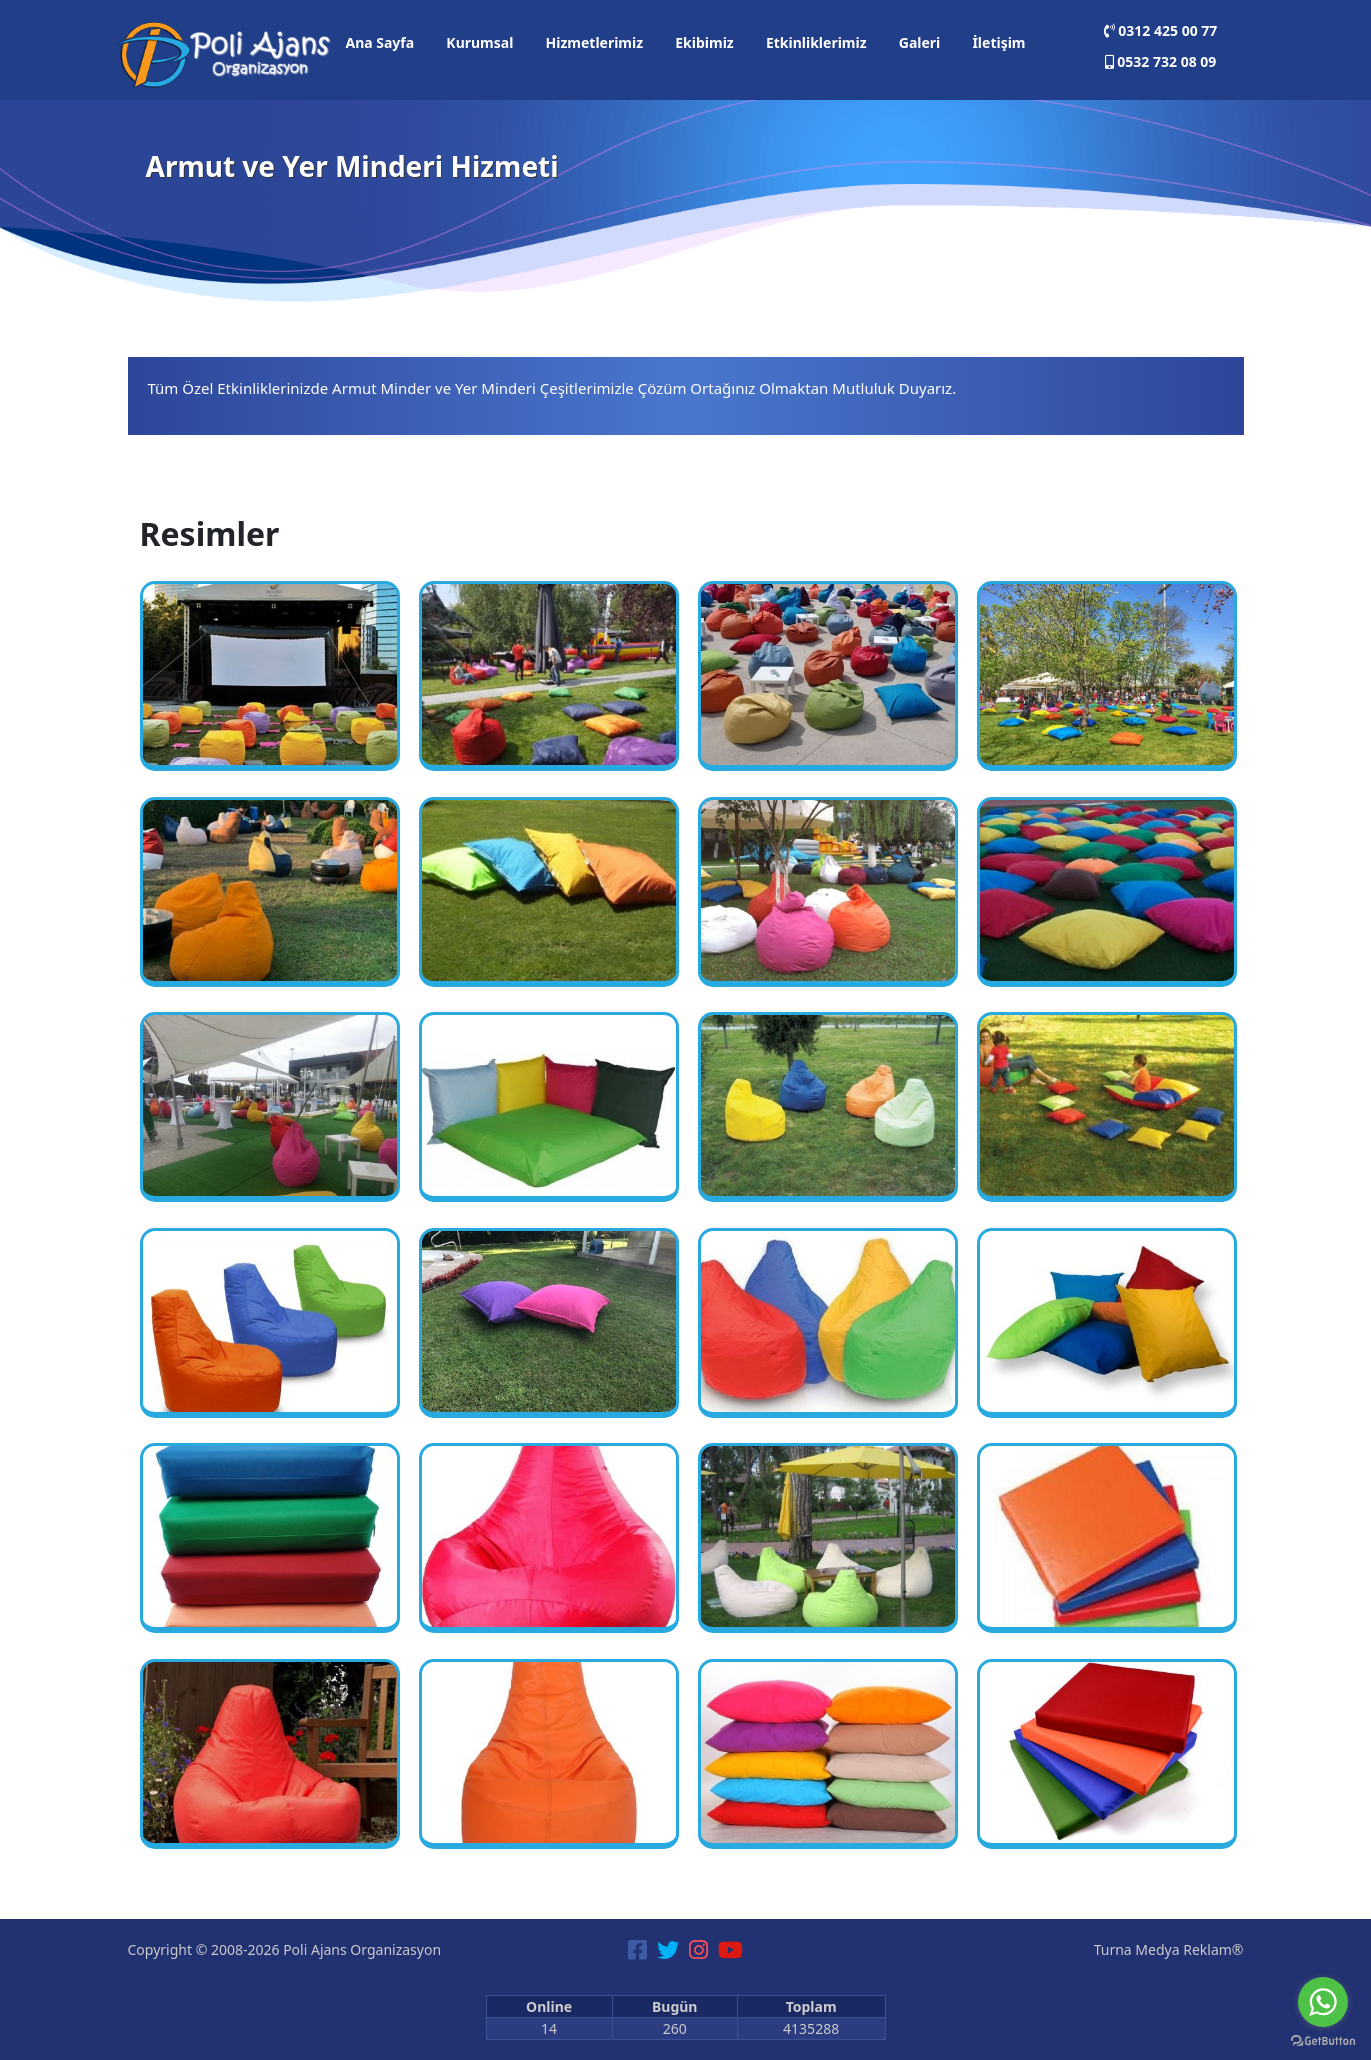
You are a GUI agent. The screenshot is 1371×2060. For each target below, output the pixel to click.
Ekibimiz (704, 42)
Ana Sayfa (379, 42)
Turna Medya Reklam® (1169, 1949)
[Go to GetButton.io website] (1323, 2040)
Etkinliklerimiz (816, 42)
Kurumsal (479, 42)
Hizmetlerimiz (595, 42)
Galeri (920, 42)
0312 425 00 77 (1161, 30)
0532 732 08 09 (1161, 61)
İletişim (998, 42)
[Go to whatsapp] (1323, 2002)
